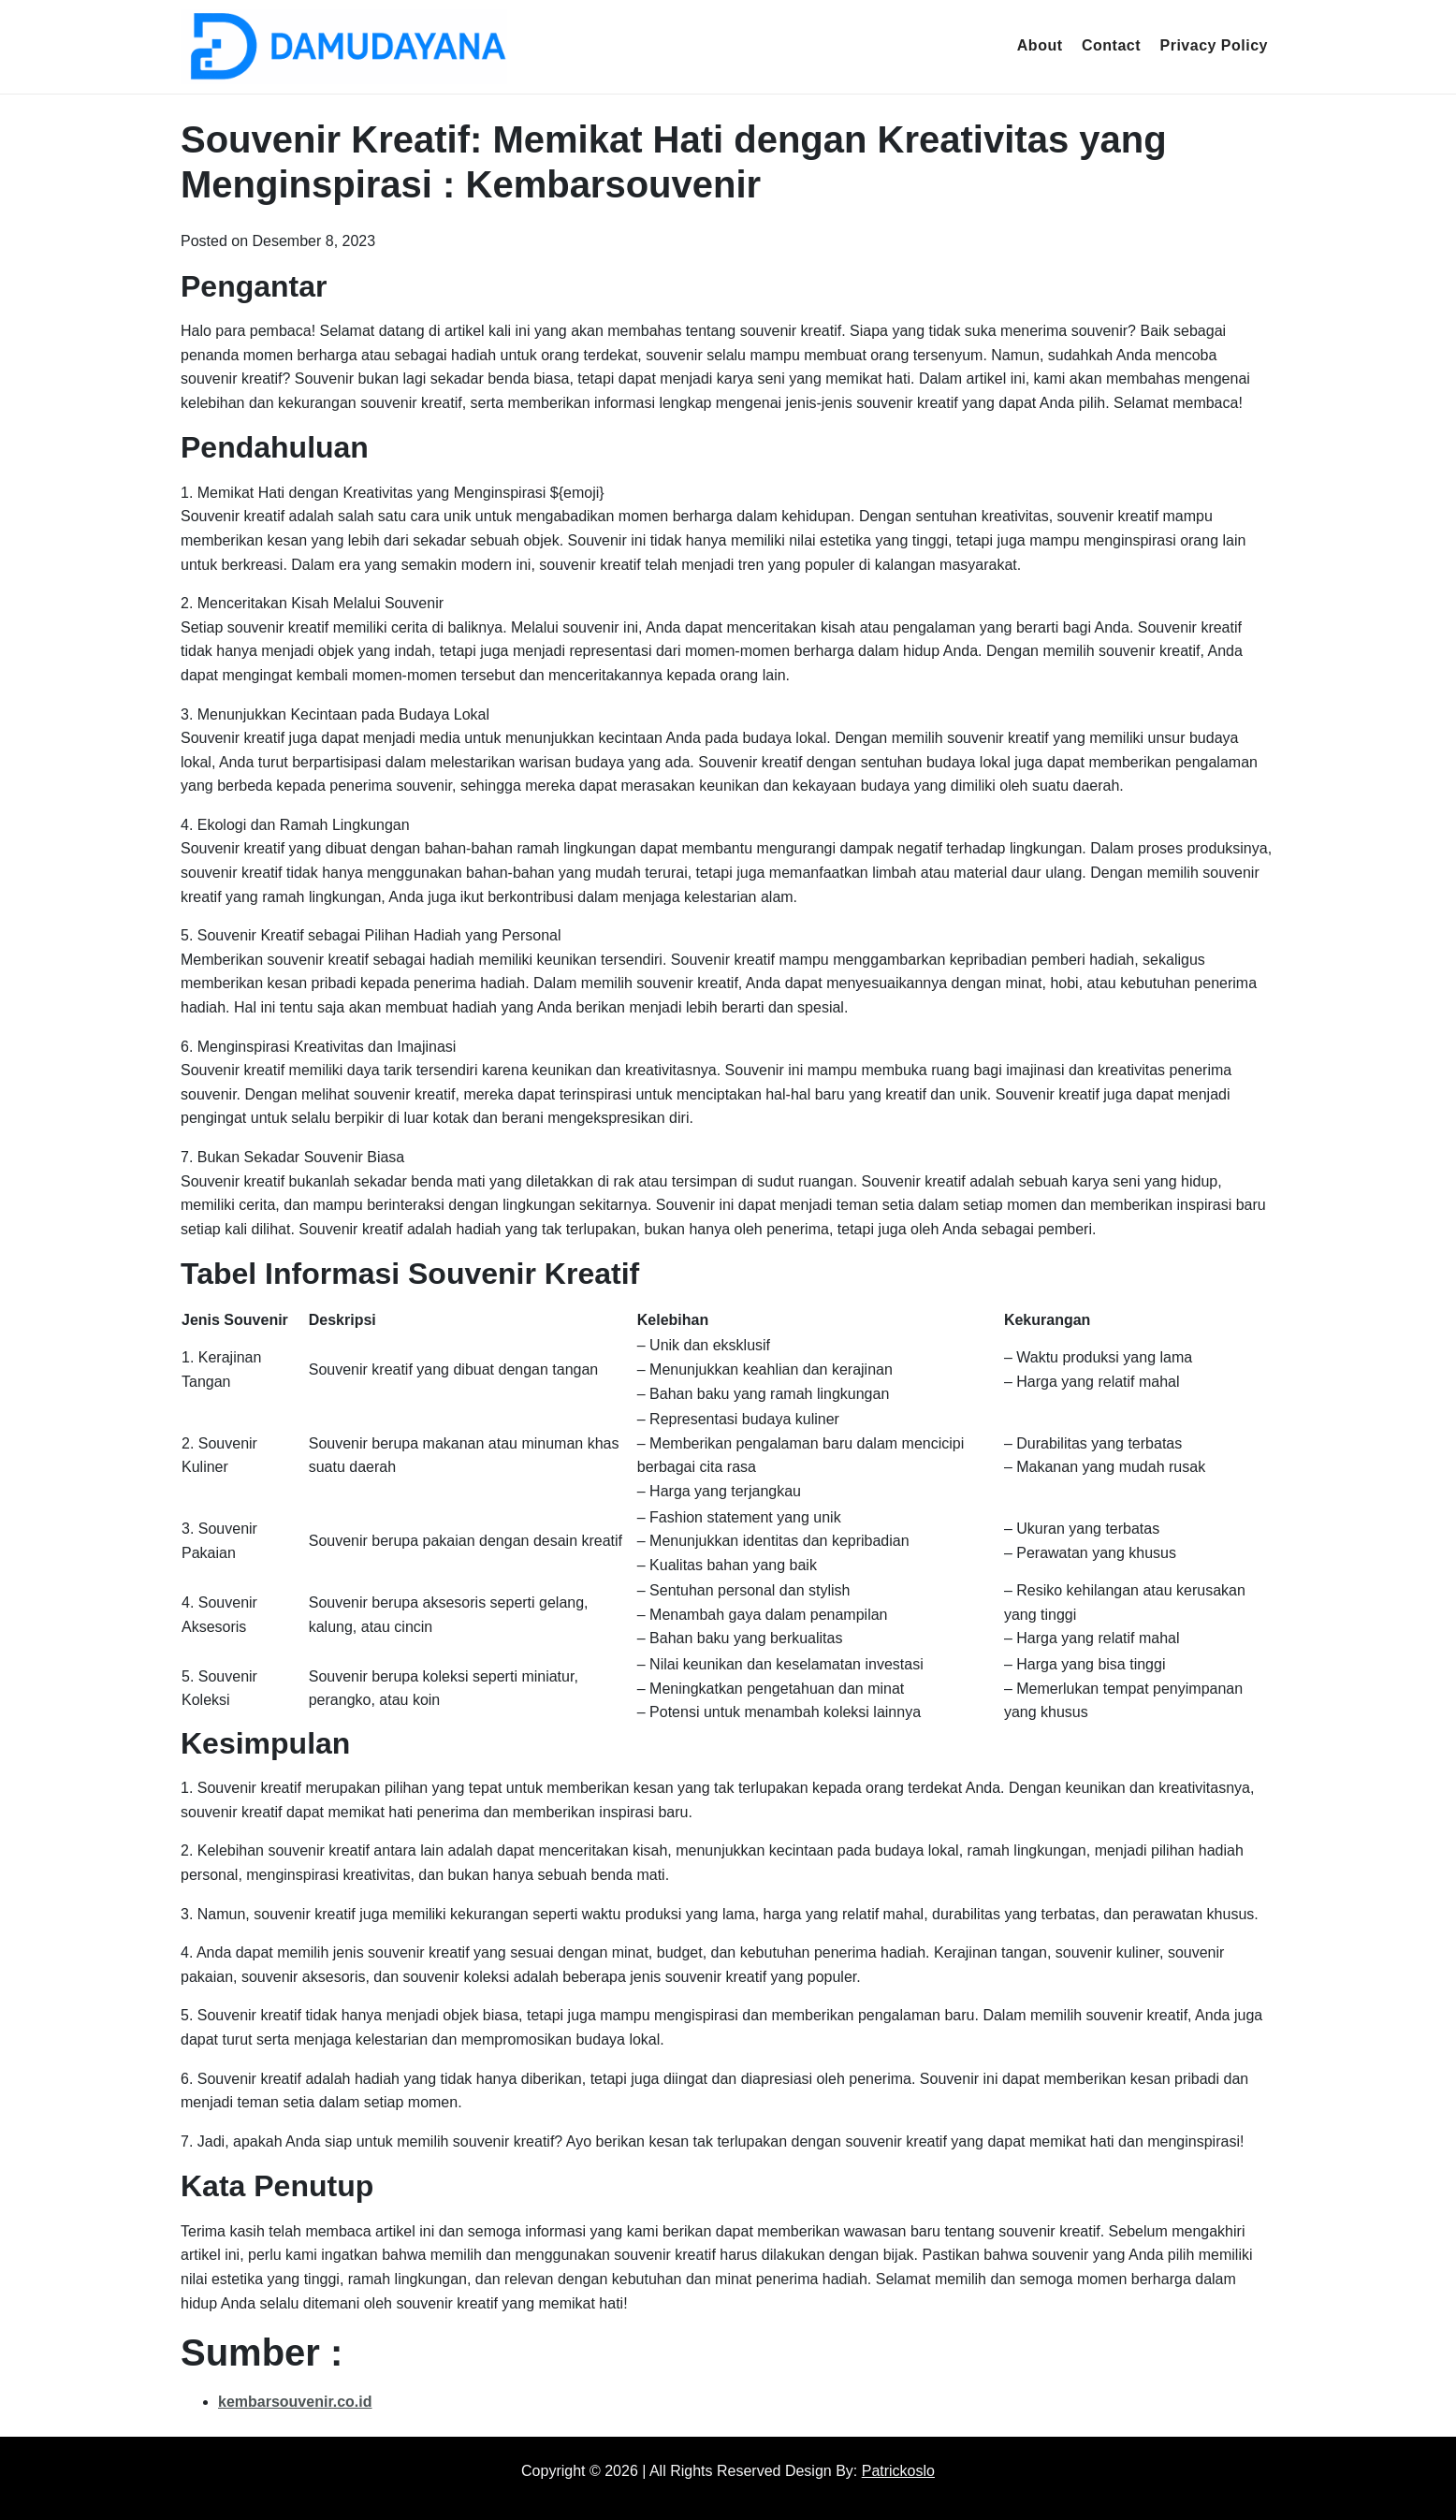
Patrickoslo (898, 2471)
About (1040, 45)
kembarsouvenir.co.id (295, 2402)
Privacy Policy (1213, 45)
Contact (1111, 45)
